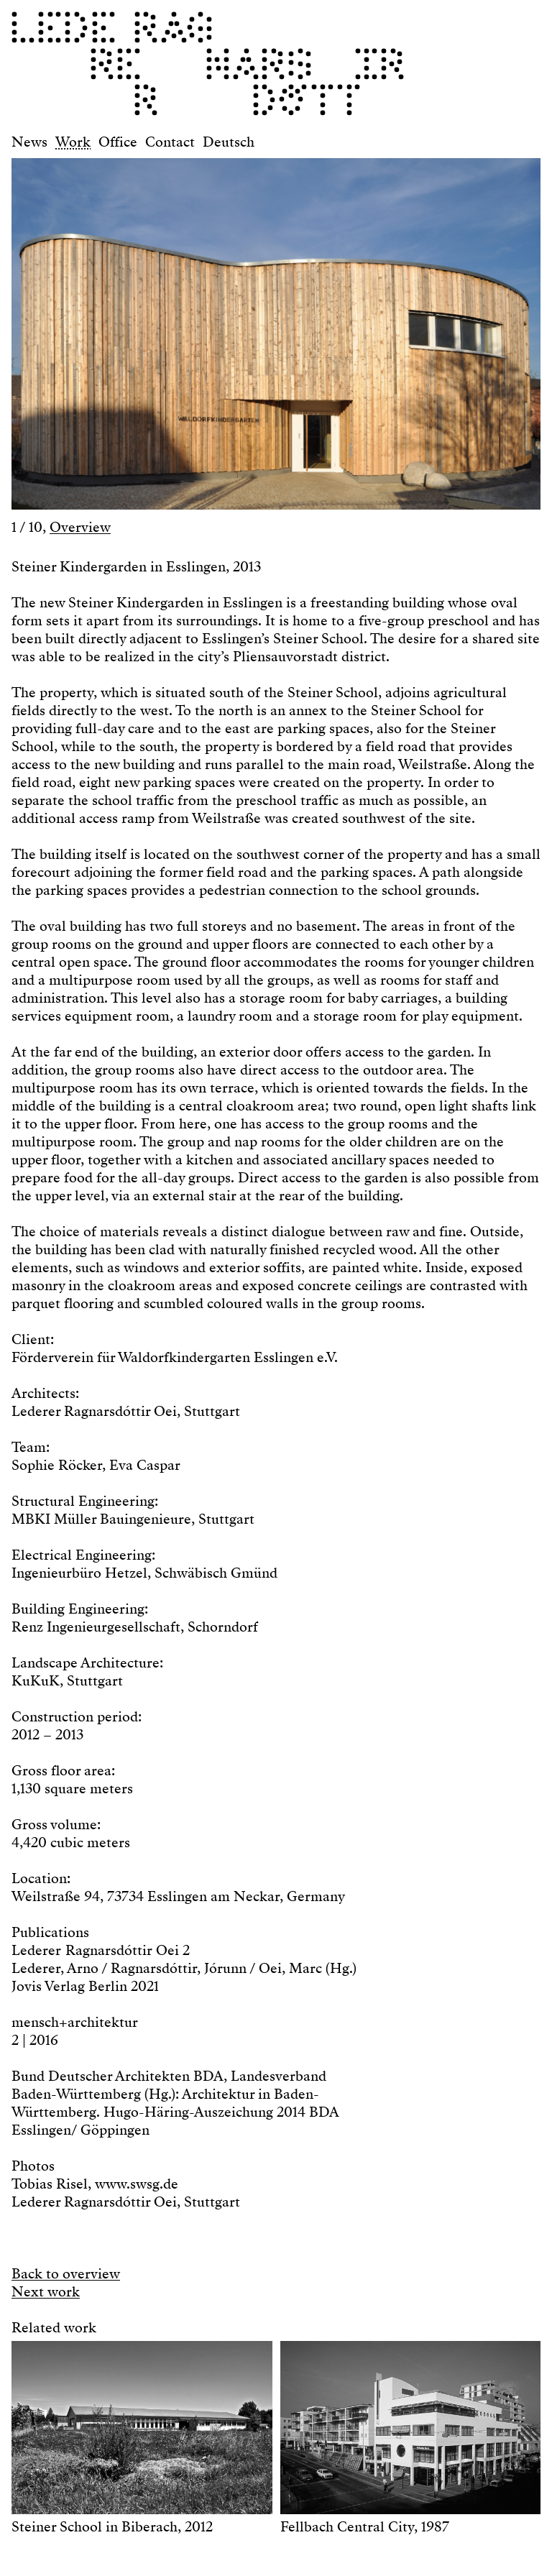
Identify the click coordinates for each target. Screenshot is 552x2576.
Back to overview (66, 2273)
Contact (170, 142)
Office (117, 142)
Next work (46, 2291)
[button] (144, 327)
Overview (80, 527)
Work (73, 142)
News (29, 142)
